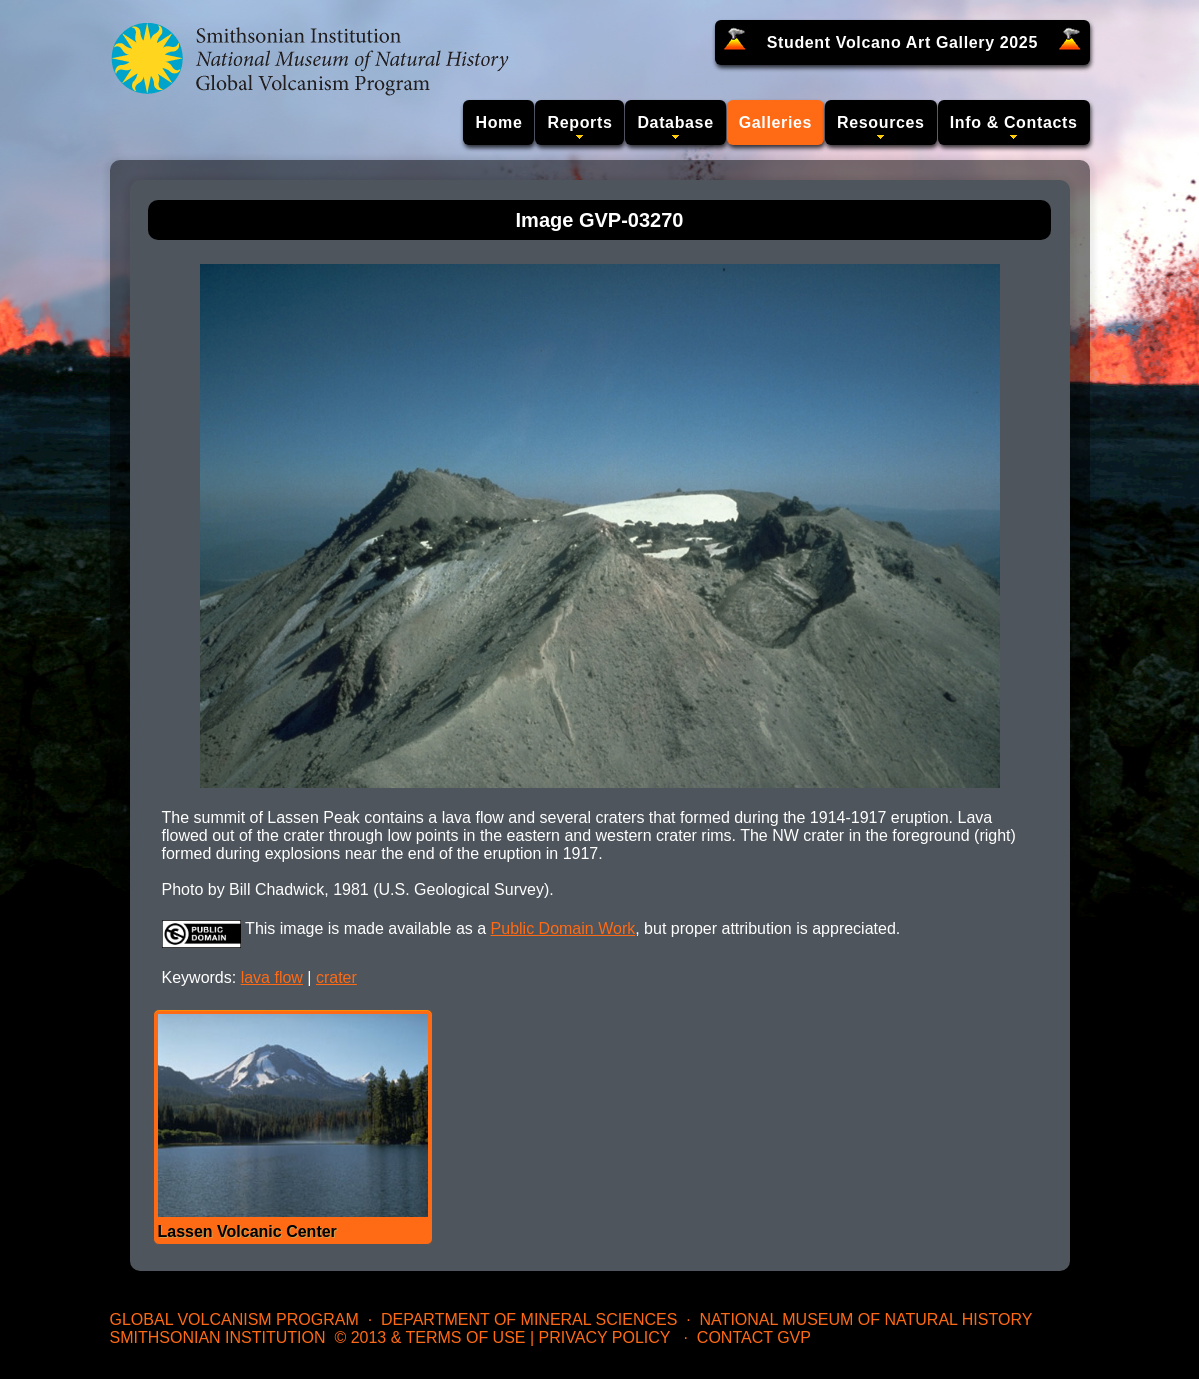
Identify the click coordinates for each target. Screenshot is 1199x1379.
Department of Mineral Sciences (529, 1319)
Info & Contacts (1014, 122)
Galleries (775, 122)
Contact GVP (754, 1337)
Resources (881, 122)
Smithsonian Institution (218, 1337)
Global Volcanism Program (234, 1319)
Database (675, 122)
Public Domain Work (563, 928)
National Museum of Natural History (866, 1319)
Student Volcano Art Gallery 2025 (902, 42)
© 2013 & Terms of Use (429, 1337)
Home (498, 122)
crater (336, 977)
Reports (579, 122)
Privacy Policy (605, 1337)
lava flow (272, 977)
